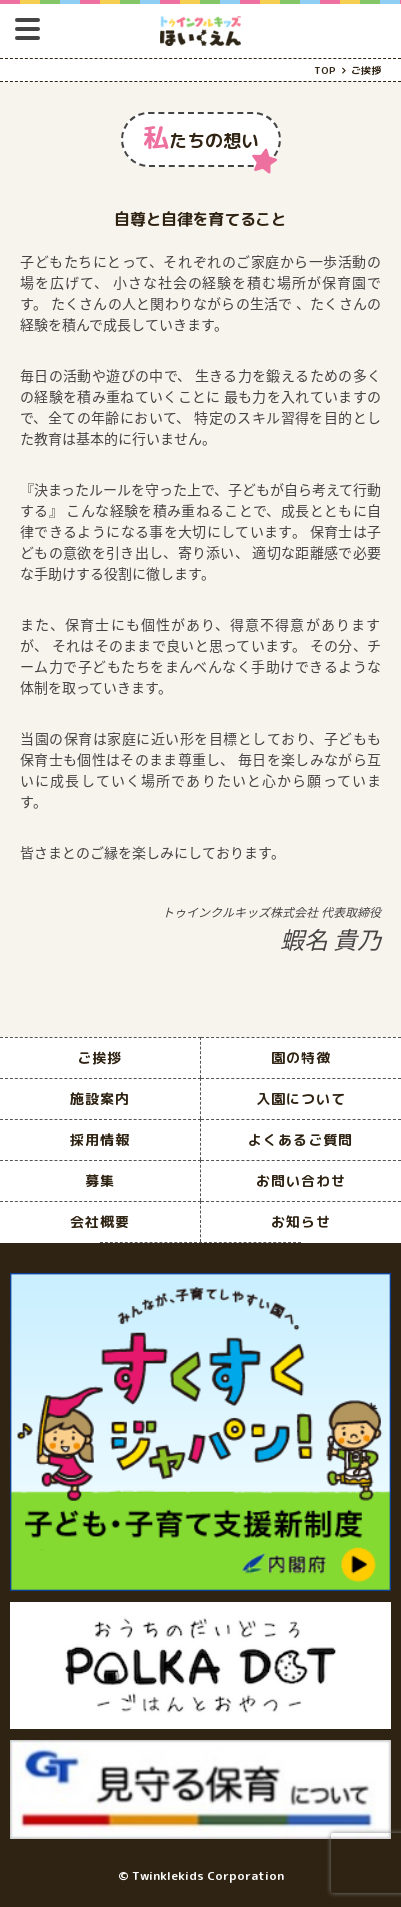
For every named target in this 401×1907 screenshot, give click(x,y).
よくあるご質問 (300, 1139)
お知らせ (301, 1221)
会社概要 (100, 1221)
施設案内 (100, 1098)
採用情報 (100, 1139)
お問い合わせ (301, 1180)
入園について (301, 1098)
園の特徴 (301, 1057)
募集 (100, 1180)
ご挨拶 (99, 1057)
